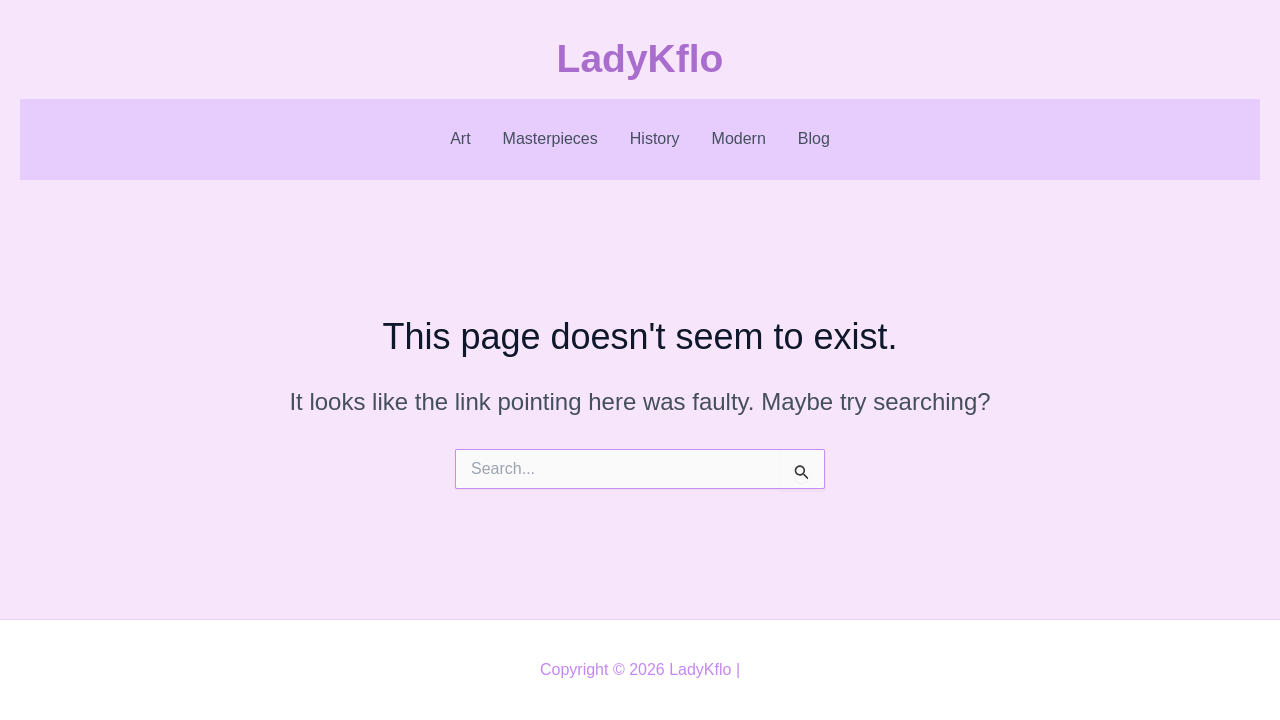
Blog (814, 138)
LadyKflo (640, 58)
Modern (739, 138)
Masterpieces (550, 138)
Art (460, 138)
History (655, 138)
